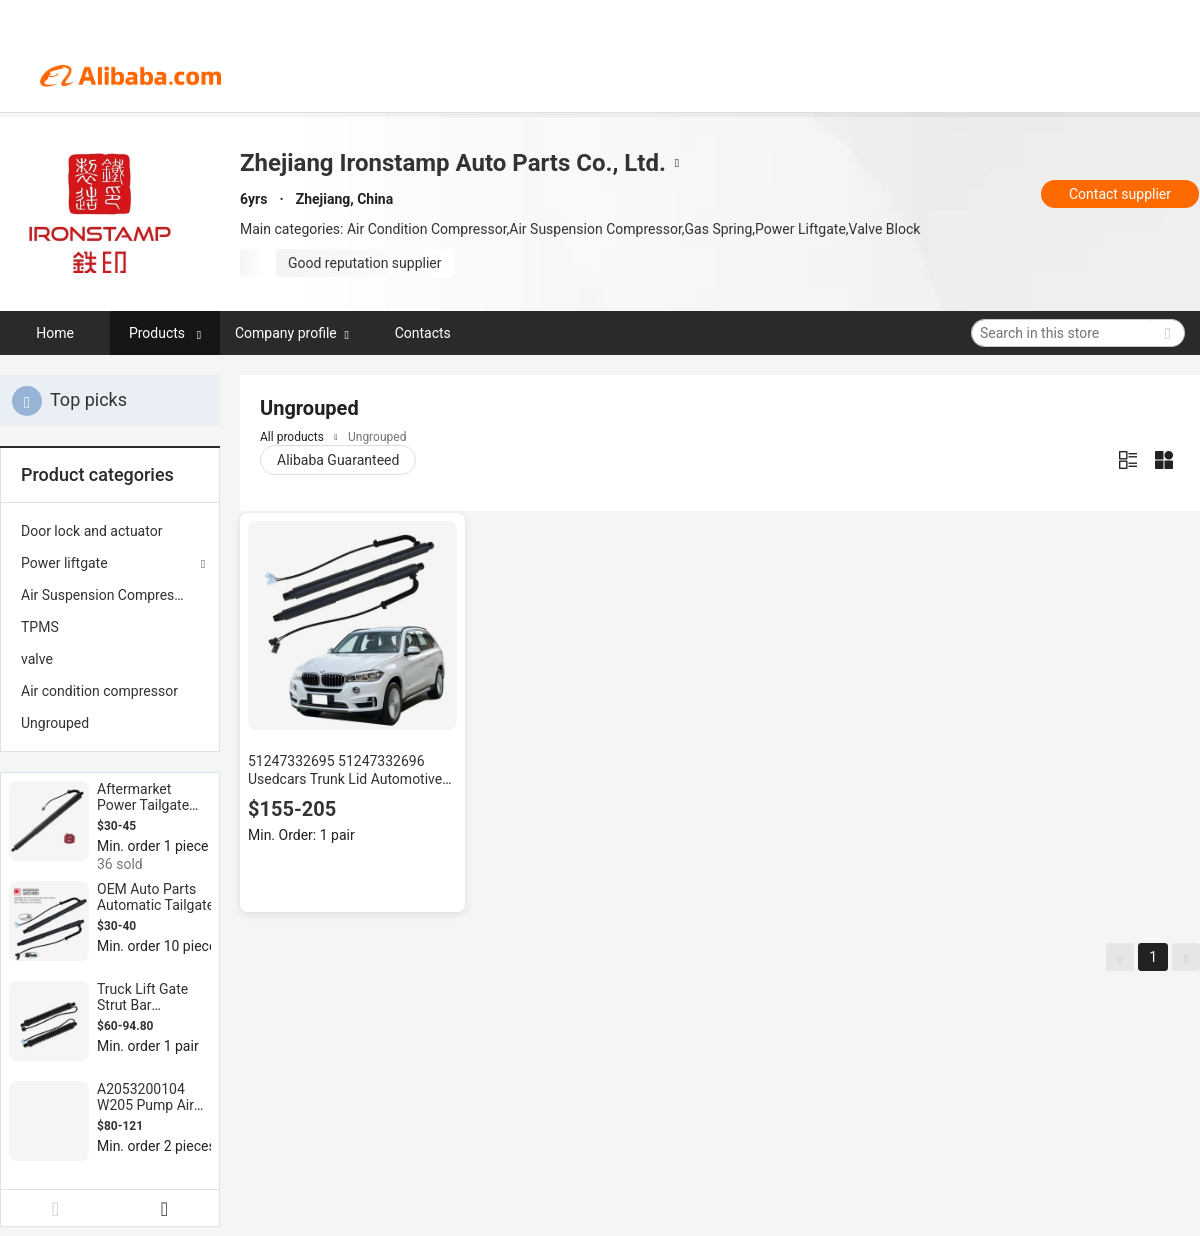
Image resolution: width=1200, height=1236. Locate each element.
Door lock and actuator (91, 531)
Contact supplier (1120, 194)
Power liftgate (64, 563)
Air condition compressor (99, 691)
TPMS (40, 627)
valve (37, 659)
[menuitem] (110, 531)
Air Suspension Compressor (107, 595)
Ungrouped (55, 723)
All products (292, 437)
